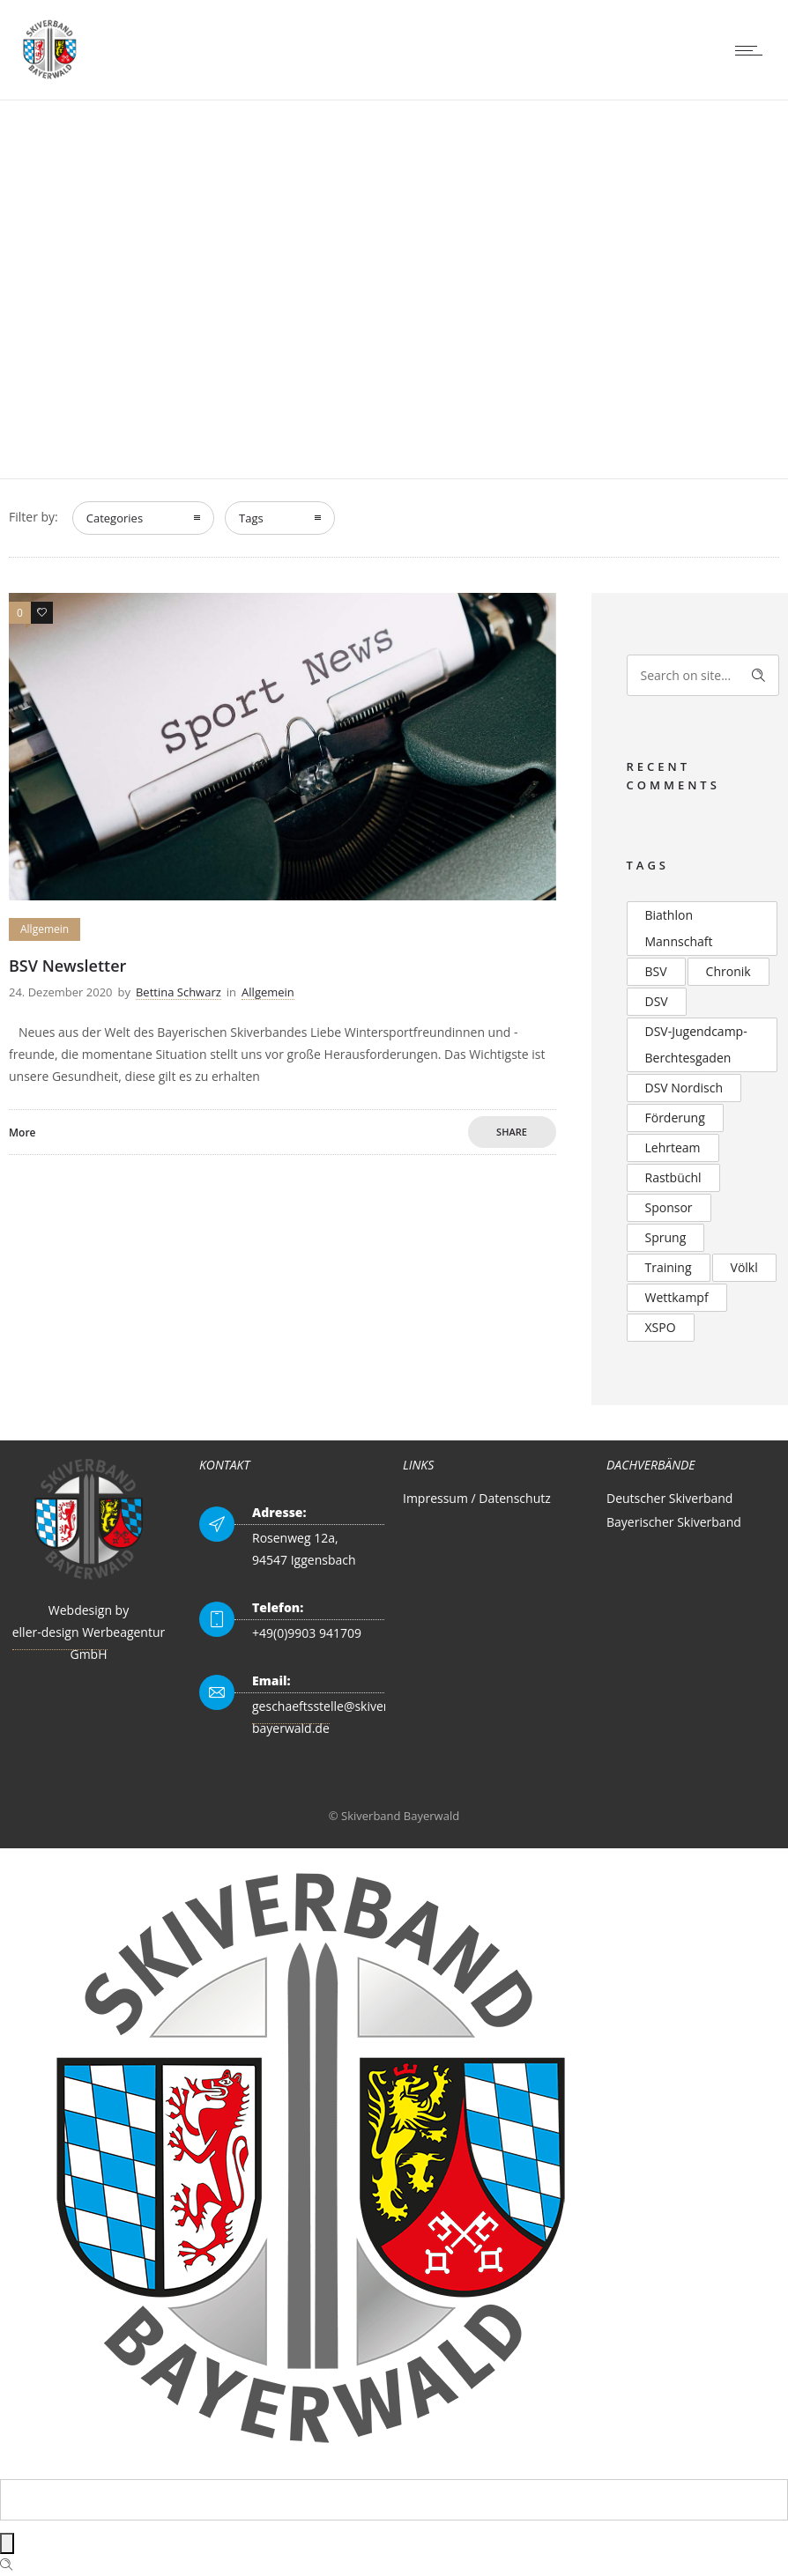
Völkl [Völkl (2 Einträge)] (744, 1267)
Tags (251, 518)
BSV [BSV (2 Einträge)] (656, 971)
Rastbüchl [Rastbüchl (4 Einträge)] (673, 1177)
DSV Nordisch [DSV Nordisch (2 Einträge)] (684, 1087)
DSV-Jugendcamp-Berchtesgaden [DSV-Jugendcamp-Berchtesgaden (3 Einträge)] (696, 1044)
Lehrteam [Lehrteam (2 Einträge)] (673, 1147)
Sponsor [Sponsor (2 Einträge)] (669, 1207)
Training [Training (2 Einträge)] (668, 1267)
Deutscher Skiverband (669, 1498)
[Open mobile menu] (752, 50)
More (22, 1132)
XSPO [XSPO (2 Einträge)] (660, 1327)
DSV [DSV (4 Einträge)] (656, 1001)
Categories (114, 518)
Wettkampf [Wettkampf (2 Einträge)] (677, 1297)
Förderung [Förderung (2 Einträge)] (675, 1117)
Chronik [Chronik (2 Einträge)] (728, 971)
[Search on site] (703, 675)
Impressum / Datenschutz (477, 1498)
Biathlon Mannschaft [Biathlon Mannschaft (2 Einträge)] (679, 928)
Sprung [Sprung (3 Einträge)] (666, 1237)
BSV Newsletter (67, 965)
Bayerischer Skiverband (673, 1522)
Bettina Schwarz (178, 992)
